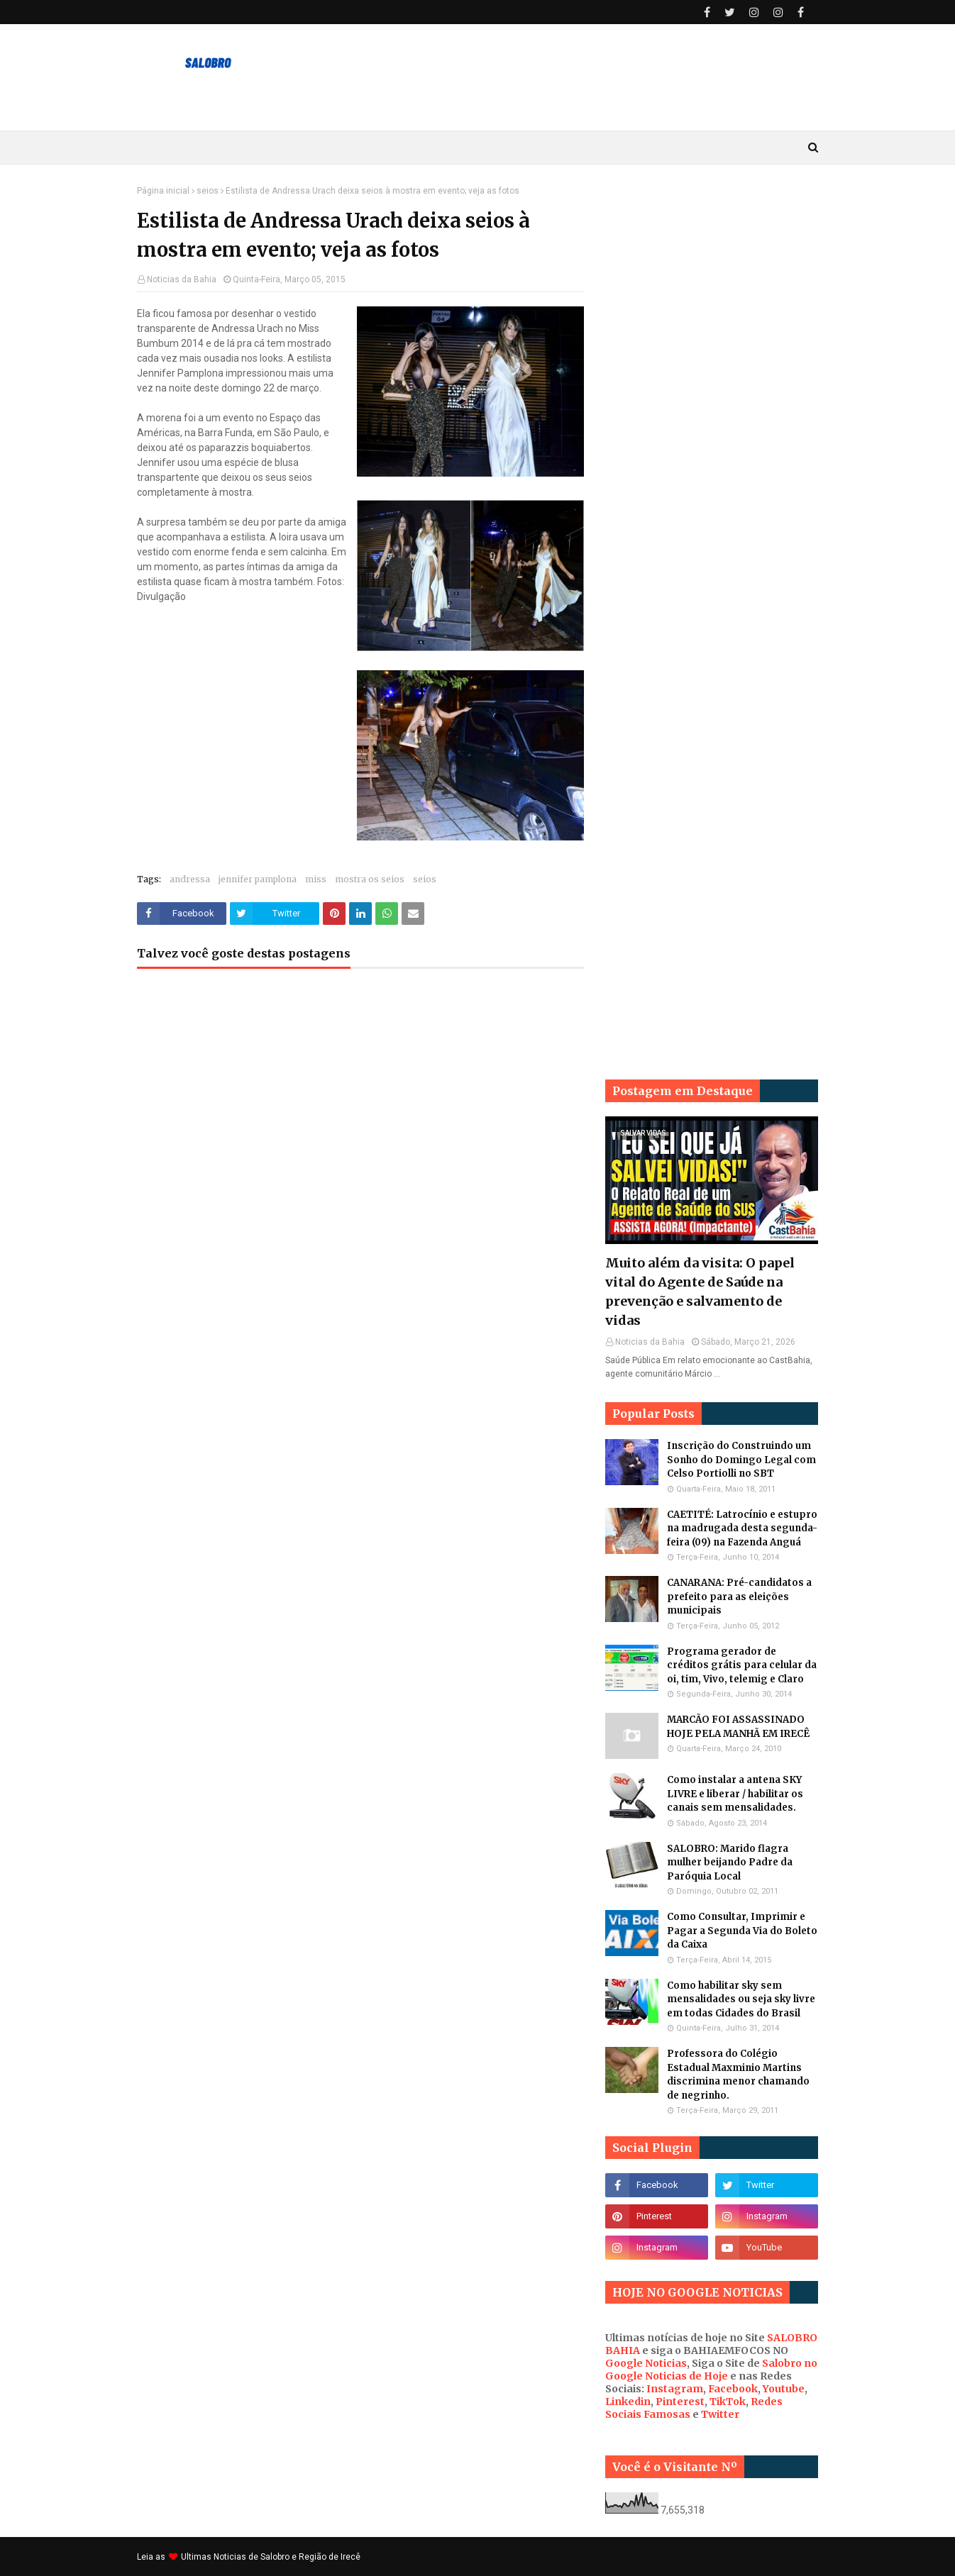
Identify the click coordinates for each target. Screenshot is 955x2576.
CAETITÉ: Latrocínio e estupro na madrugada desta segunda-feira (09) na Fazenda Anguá (742, 1528)
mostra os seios (369, 879)
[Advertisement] (711, 398)
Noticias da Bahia (181, 279)
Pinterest (680, 2401)
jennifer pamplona (258, 879)
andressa (190, 879)
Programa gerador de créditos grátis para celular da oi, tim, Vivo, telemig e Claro (742, 1665)
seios (208, 191)
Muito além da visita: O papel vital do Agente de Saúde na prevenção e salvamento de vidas (700, 1291)
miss (315, 879)
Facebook (733, 2388)
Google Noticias (646, 2363)
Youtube (784, 2388)
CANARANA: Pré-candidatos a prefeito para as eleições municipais (739, 1596)
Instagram (674, 2388)
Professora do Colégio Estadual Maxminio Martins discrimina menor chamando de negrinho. (738, 2075)
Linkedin (628, 2401)
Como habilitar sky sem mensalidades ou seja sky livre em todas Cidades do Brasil (741, 1999)
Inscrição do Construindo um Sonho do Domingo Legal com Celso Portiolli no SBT (741, 1459)
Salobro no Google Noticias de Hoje (711, 2369)
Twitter (720, 2414)
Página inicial (163, 191)
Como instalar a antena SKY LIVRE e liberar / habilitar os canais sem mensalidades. (735, 1794)
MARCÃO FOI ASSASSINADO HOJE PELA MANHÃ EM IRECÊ (738, 1727)
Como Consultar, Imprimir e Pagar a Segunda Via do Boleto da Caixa (742, 1930)
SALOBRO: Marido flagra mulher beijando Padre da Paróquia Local (730, 1862)
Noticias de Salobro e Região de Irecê (287, 2557)
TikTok (728, 2401)
